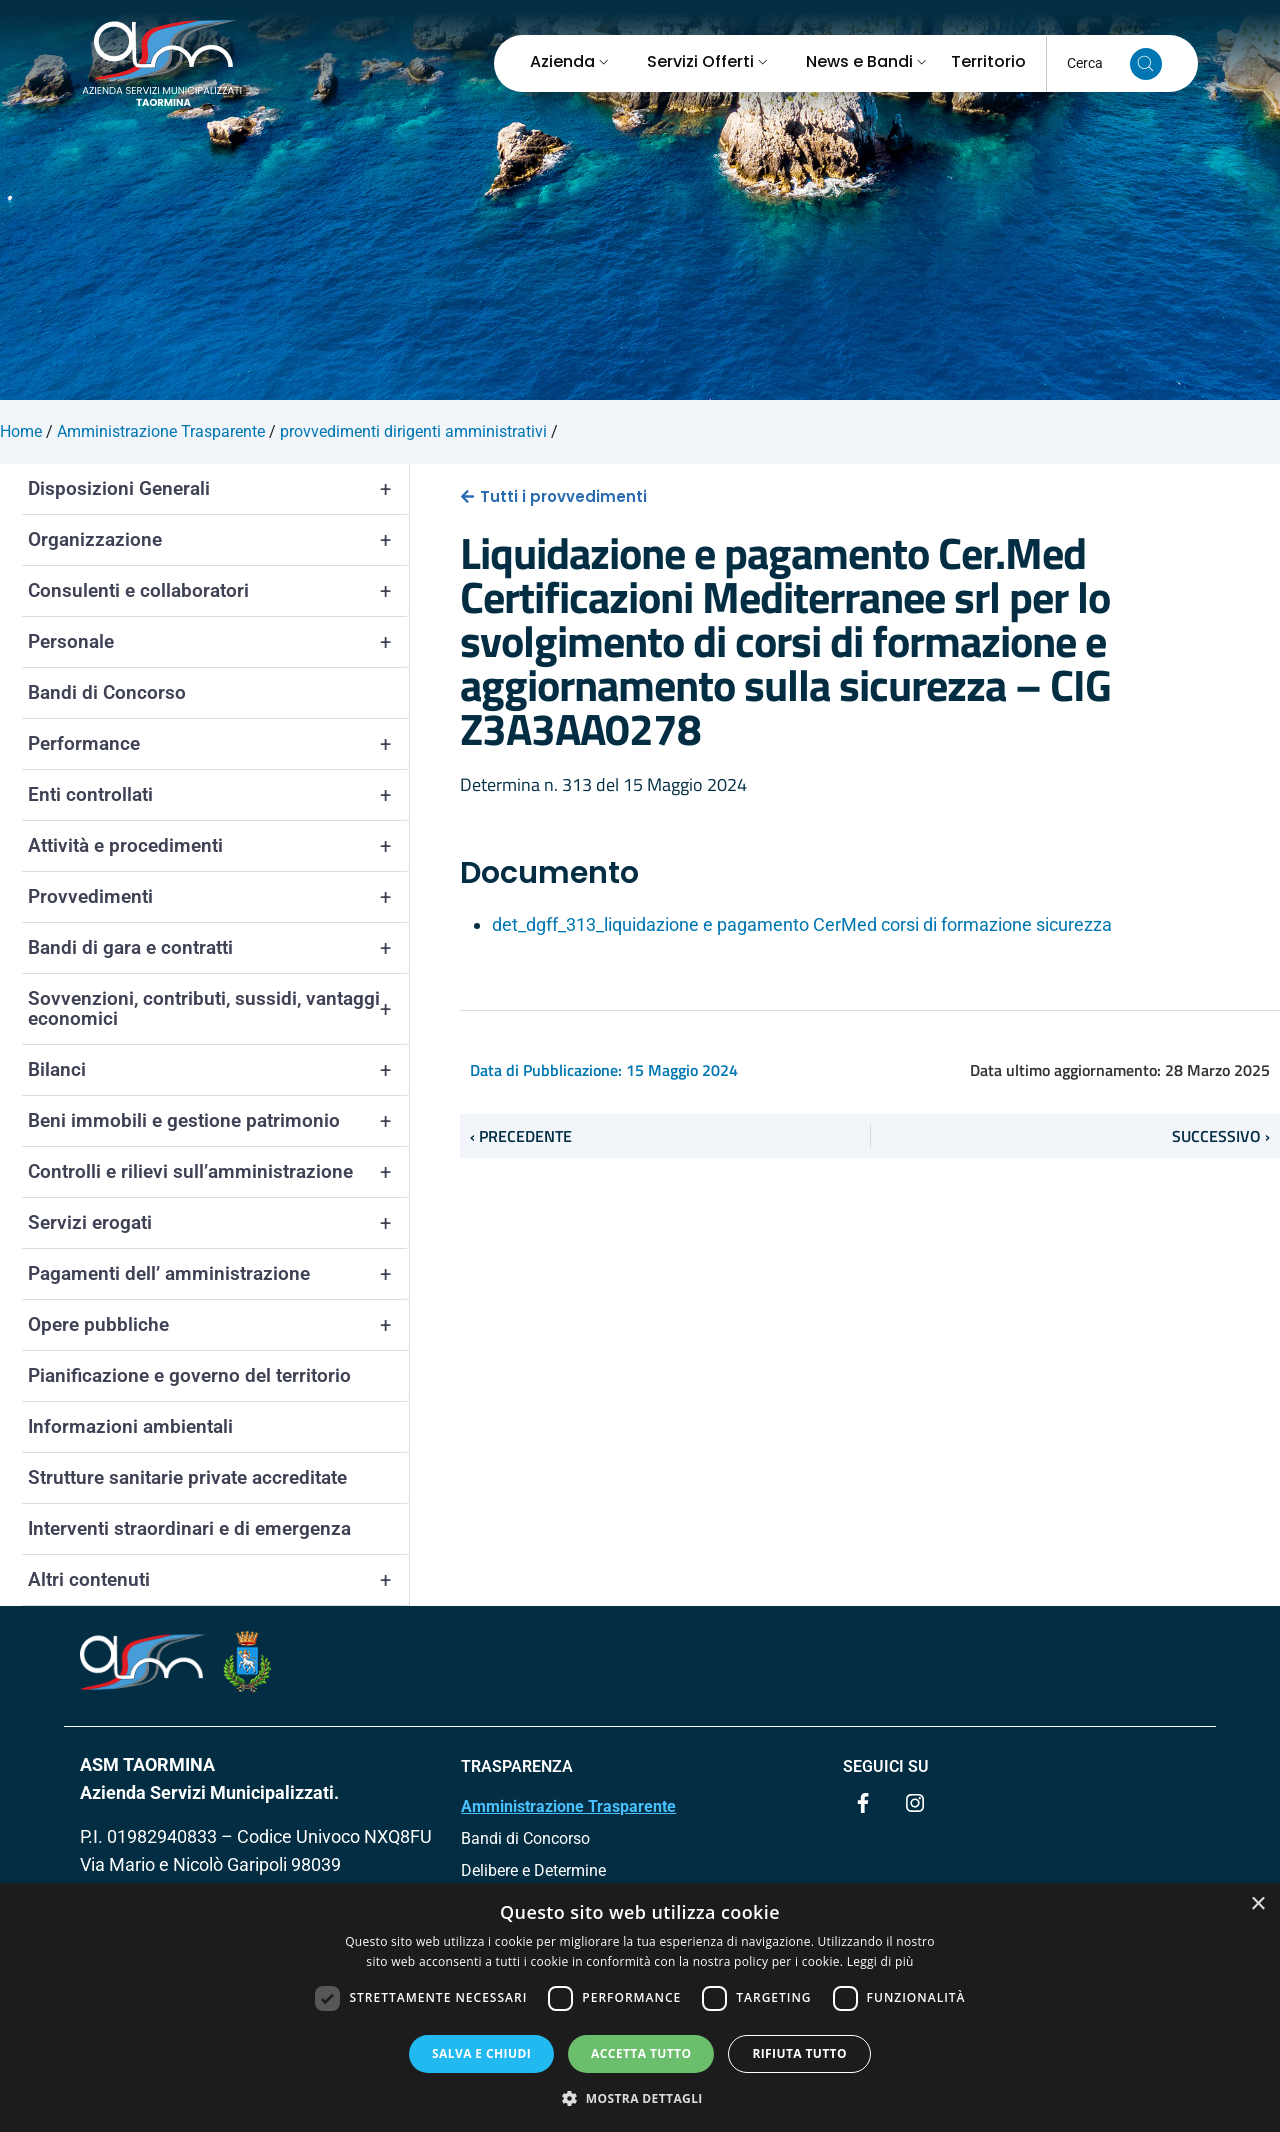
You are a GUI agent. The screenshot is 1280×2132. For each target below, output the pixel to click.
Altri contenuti (218, 1580)
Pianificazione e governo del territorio (189, 1375)
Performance (218, 744)
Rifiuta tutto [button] (799, 2053)
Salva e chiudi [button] (481, 2053)
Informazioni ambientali (130, 1426)
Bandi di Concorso (107, 692)
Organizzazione (218, 540)
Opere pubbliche (218, 1325)
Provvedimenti (218, 897)
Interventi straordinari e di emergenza (189, 1528)
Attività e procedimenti (218, 846)
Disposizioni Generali (218, 489)
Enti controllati (218, 795)
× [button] (1257, 1904)
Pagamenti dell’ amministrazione (218, 1274)
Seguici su (886, 1766)
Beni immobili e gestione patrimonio (218, 1121)
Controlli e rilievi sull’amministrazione (218, 1172)
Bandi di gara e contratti (218, 948)
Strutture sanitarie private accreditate (187, 1477)
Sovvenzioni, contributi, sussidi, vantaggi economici (218, 1009)
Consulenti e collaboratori (218, 591)
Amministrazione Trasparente (568, 1806)
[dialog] (640, 2007)
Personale (218, 642)
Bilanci (218, 1070)
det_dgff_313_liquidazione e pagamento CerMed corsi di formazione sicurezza (802, 924)
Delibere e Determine (533, 1870)
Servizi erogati (218, 1223)
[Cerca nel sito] (1146, 64)
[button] (640, 2098)
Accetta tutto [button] (641, 2053)
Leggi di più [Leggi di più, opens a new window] (880, 1961)
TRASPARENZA (517, 1766)
